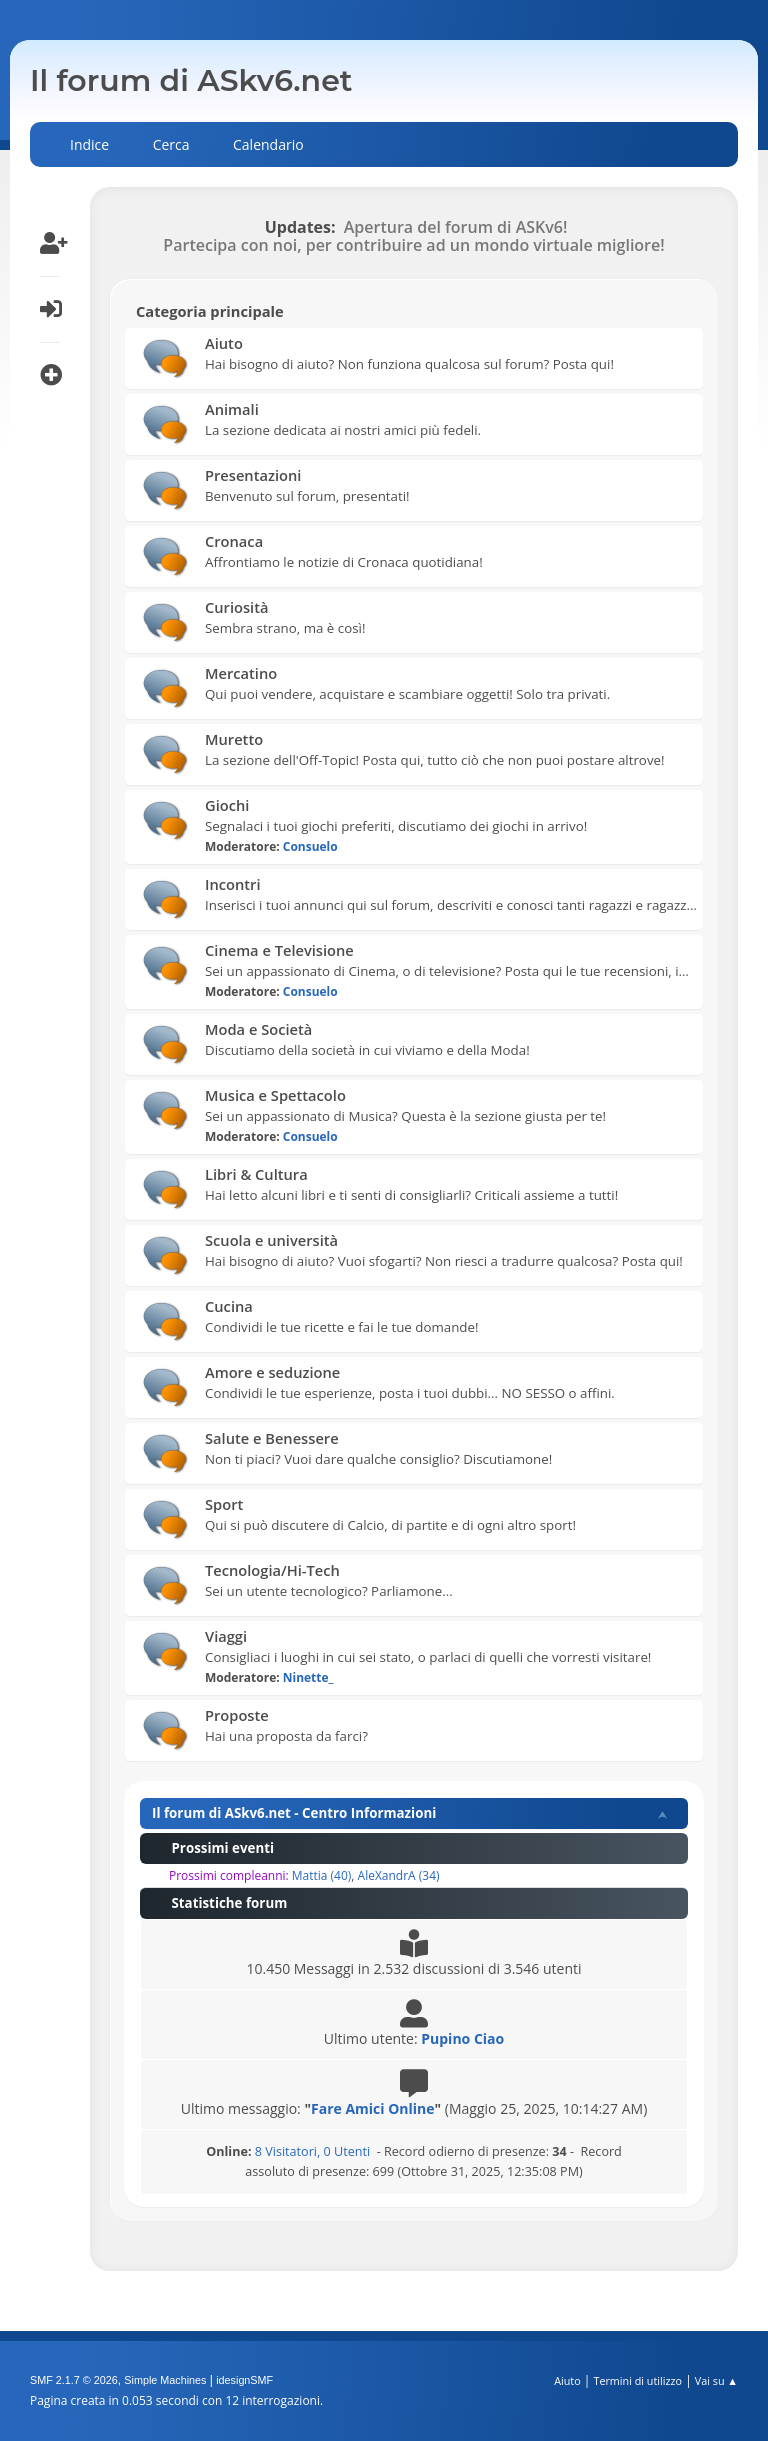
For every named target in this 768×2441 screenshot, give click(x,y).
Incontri (233, 884)
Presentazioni (253, 475)
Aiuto (224, 343)
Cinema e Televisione (279, 950)
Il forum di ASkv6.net (191, 80)
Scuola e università (271, 1240)
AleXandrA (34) (399, 1875)
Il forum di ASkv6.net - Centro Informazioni (294, 1813)
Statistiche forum (219, 1903)
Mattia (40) (322, 1875)
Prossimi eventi (213, 1848)
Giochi (227, 805)
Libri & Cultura (256, 1174)
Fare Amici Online (373, 2108)
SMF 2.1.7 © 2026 (74, 2380)
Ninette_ (308, 1677)
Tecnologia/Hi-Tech (272, 1570)
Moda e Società (258, 1029)
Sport (224, 1504)
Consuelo (310, 846)
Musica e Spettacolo (275, 1095)
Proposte (237, 1715)
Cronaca (234, 541)
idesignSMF (244, 2380)
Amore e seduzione (272, 1372)
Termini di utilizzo (637, 2380)
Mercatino (241, 673)
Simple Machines (165, 2380)
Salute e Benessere (272, 1438)
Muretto (234, 739)
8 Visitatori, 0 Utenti (288, 2151)
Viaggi (226, 1636)
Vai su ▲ (716, 2380)
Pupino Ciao (462, 2038)
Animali (232, 409)
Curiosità (236, 607)
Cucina (229, 1306)
